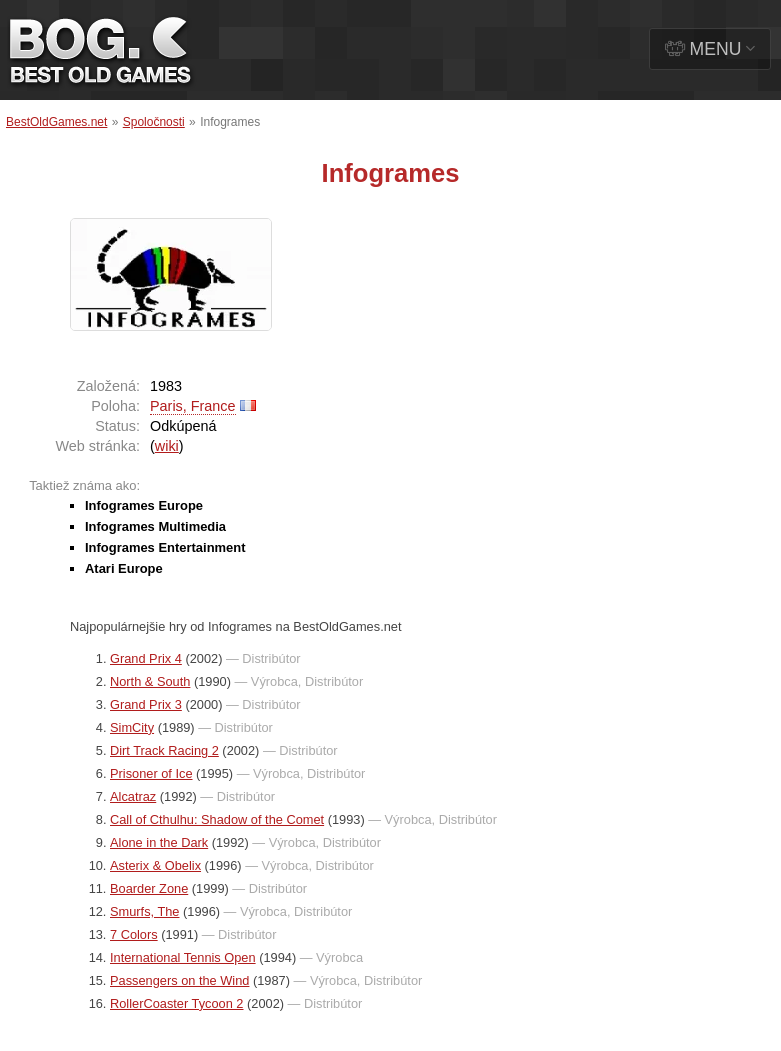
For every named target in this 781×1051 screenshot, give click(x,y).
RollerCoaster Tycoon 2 (177, 1003)
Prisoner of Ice (151, 773)
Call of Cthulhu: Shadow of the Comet (217, 819)
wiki (167, 446)
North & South (150, 681)
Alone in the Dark (159, 842)
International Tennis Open (183, 957)
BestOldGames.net (56, 122)
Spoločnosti (154, 122)
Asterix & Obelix (155, 865)
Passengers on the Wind (179, 980)
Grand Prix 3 (146, 704)
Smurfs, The (144, 911)
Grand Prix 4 (146, 658)
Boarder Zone (149, 888)
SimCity (132, 727)
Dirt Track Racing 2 (164, 750)
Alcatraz (133, 796)
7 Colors (134, 934)
